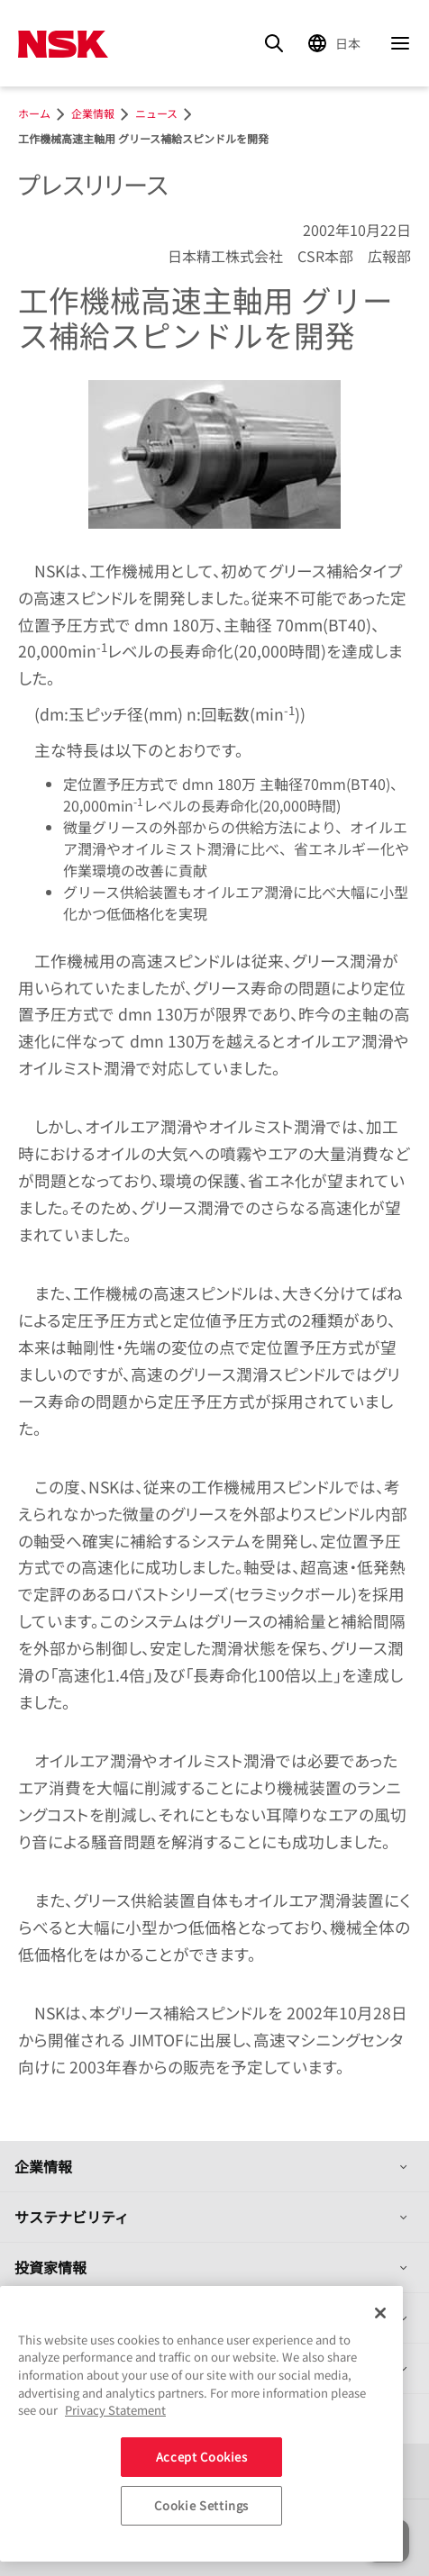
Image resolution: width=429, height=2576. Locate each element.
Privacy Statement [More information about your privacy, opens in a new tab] (115, 2409)
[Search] (274, 43)
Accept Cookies (202, 2456)
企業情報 (43, 2166)
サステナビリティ (71, 2216)
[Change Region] (337, 43)
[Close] (380, 2313)
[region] (201, 2424)
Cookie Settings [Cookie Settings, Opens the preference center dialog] (201, 2505)
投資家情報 (50, 2267)
